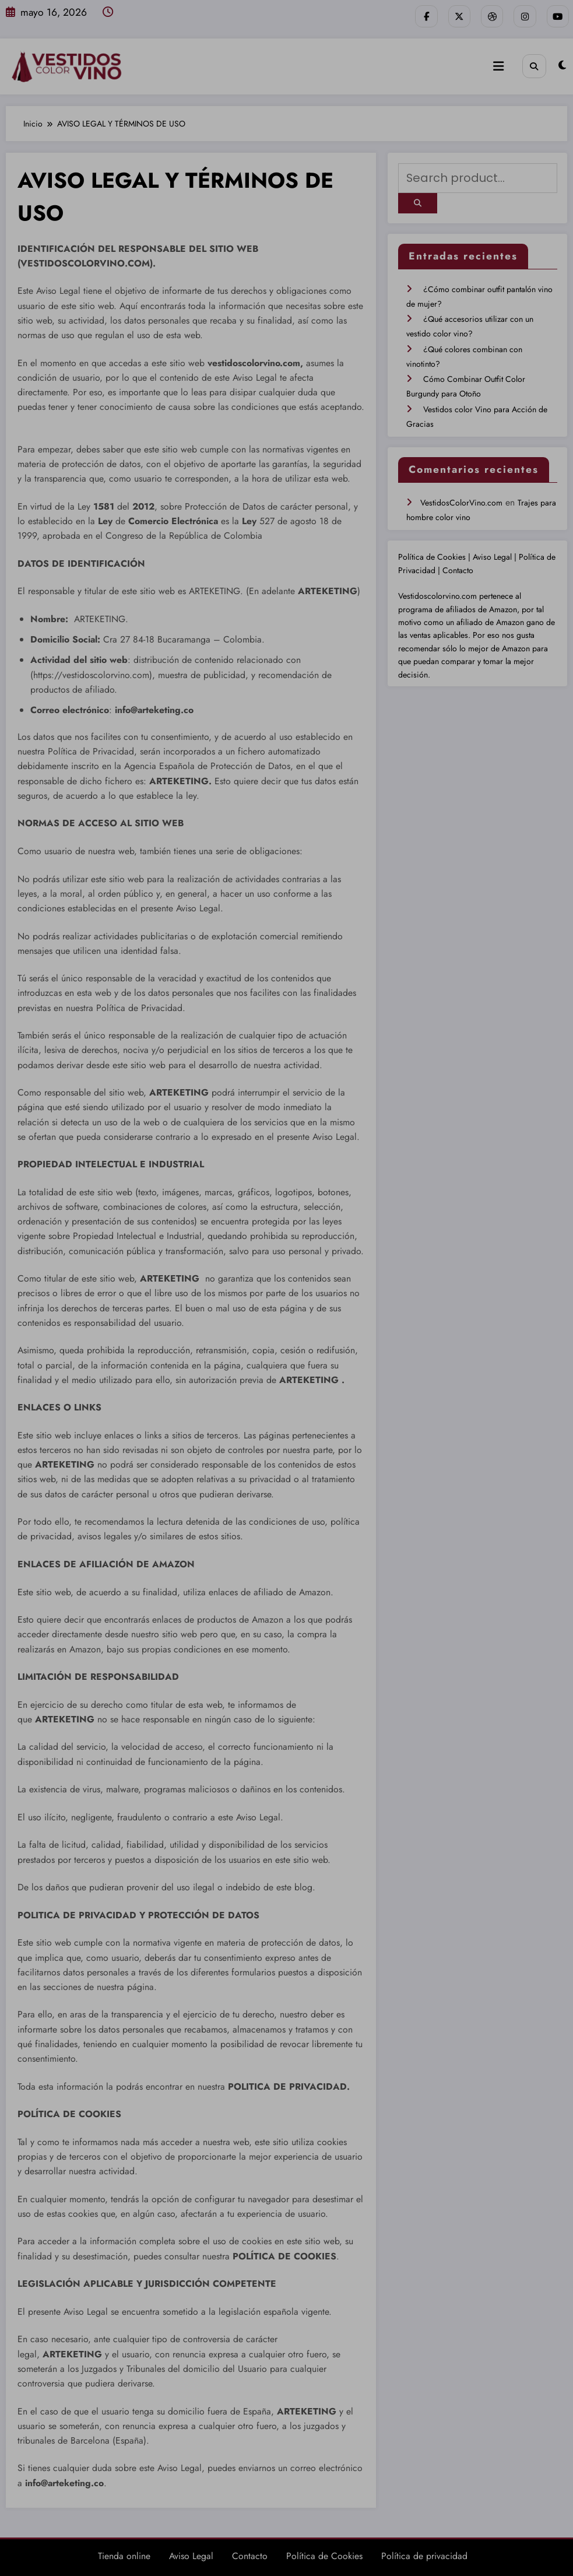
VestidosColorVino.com (461, 492)
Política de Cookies (433, 547)
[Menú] (500, 64)
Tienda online (124, 2553)
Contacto (457, 560)
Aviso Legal (493, 547)
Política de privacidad (424, 2553)
